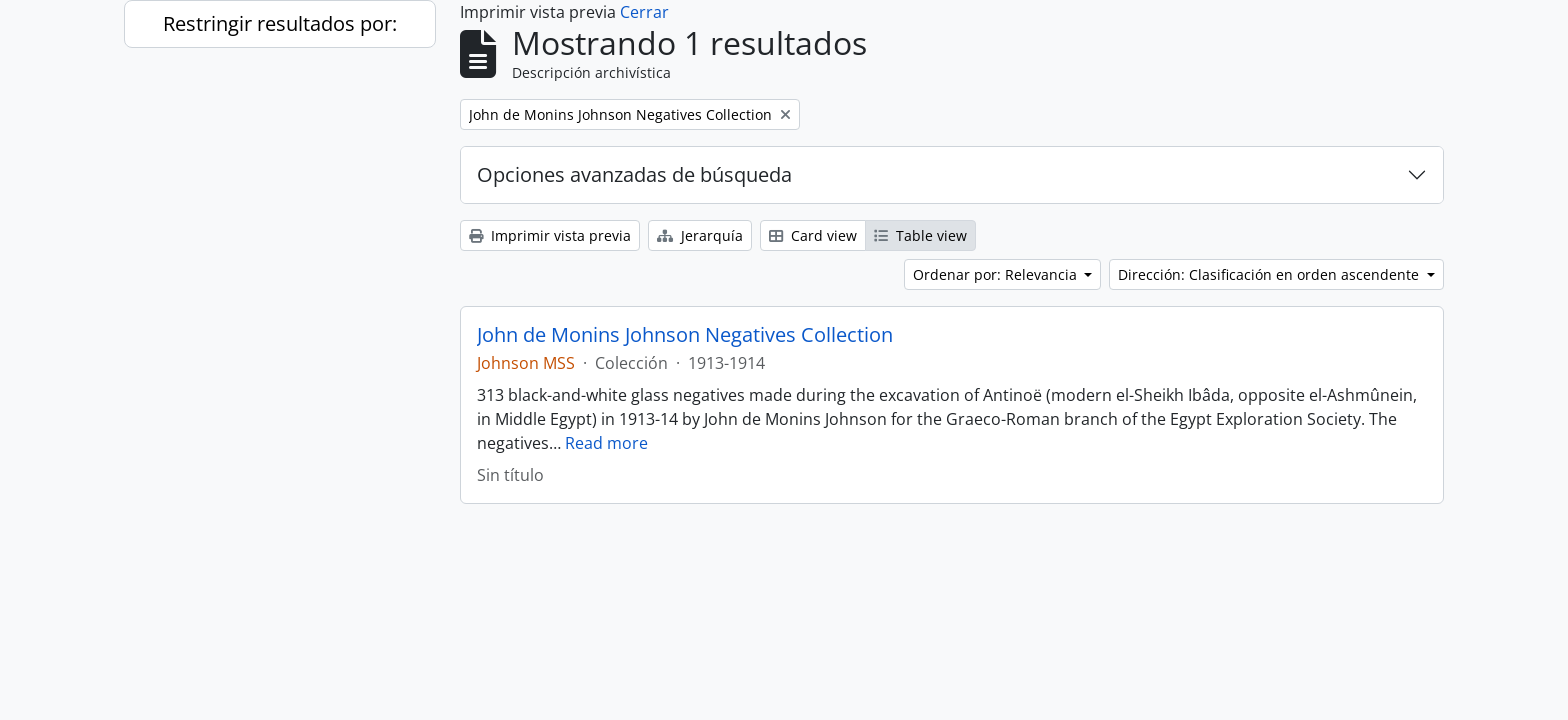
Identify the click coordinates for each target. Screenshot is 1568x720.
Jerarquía (700, 235)
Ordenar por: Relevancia (997, 274)
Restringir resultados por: (280, 23)
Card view (813, 235)
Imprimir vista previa (550, 235)
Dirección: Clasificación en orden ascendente (1270, 274)
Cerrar (644, 12)
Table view (920, 235)
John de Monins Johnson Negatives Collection (685, 335)
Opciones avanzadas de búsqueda (634, 174)
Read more (606, 443)
